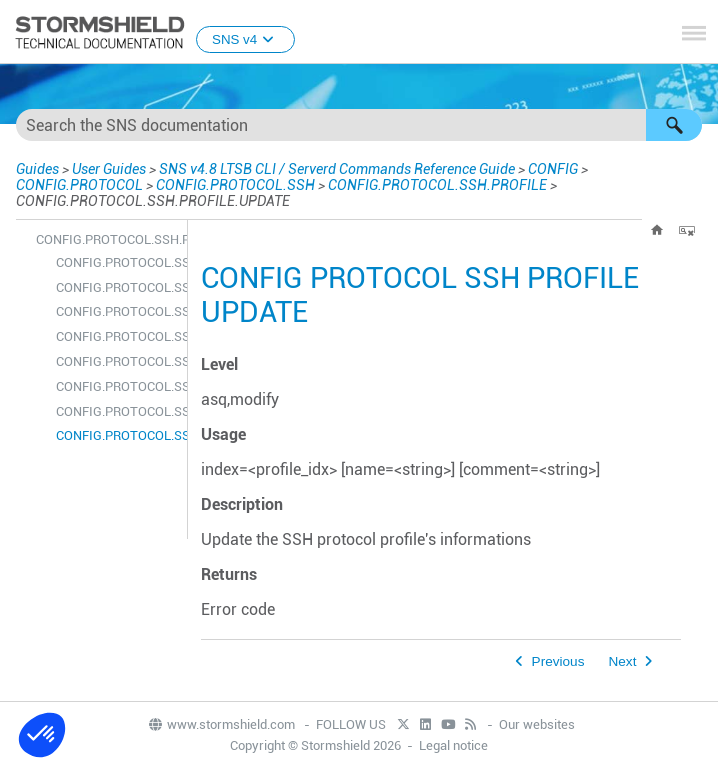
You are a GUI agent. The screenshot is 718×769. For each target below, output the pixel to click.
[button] (674, 125)
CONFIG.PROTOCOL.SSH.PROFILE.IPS (116, 361)
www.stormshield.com (221, 724)
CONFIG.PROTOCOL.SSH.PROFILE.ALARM (116, 262)
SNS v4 (245, 39)
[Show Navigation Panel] (694, 33)
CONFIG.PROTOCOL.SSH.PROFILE (437, 185)
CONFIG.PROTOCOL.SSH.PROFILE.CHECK (116, 287)
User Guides (109, 169)
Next (622, 661)
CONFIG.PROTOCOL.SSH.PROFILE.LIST (116, 386)
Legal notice (453, 745)
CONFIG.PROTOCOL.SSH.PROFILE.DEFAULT (116, 336)
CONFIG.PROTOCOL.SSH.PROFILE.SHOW (116, 411)
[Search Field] (359, 125)
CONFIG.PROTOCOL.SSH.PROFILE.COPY (116, 311)
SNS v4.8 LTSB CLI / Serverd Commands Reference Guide (337, 169)
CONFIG (553, 169)
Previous (558, 661)
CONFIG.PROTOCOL (79, 185)
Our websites (537, 724)
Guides (37, 169)
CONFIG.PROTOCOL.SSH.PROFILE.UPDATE (116, 435)
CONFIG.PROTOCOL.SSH (235, 185)
